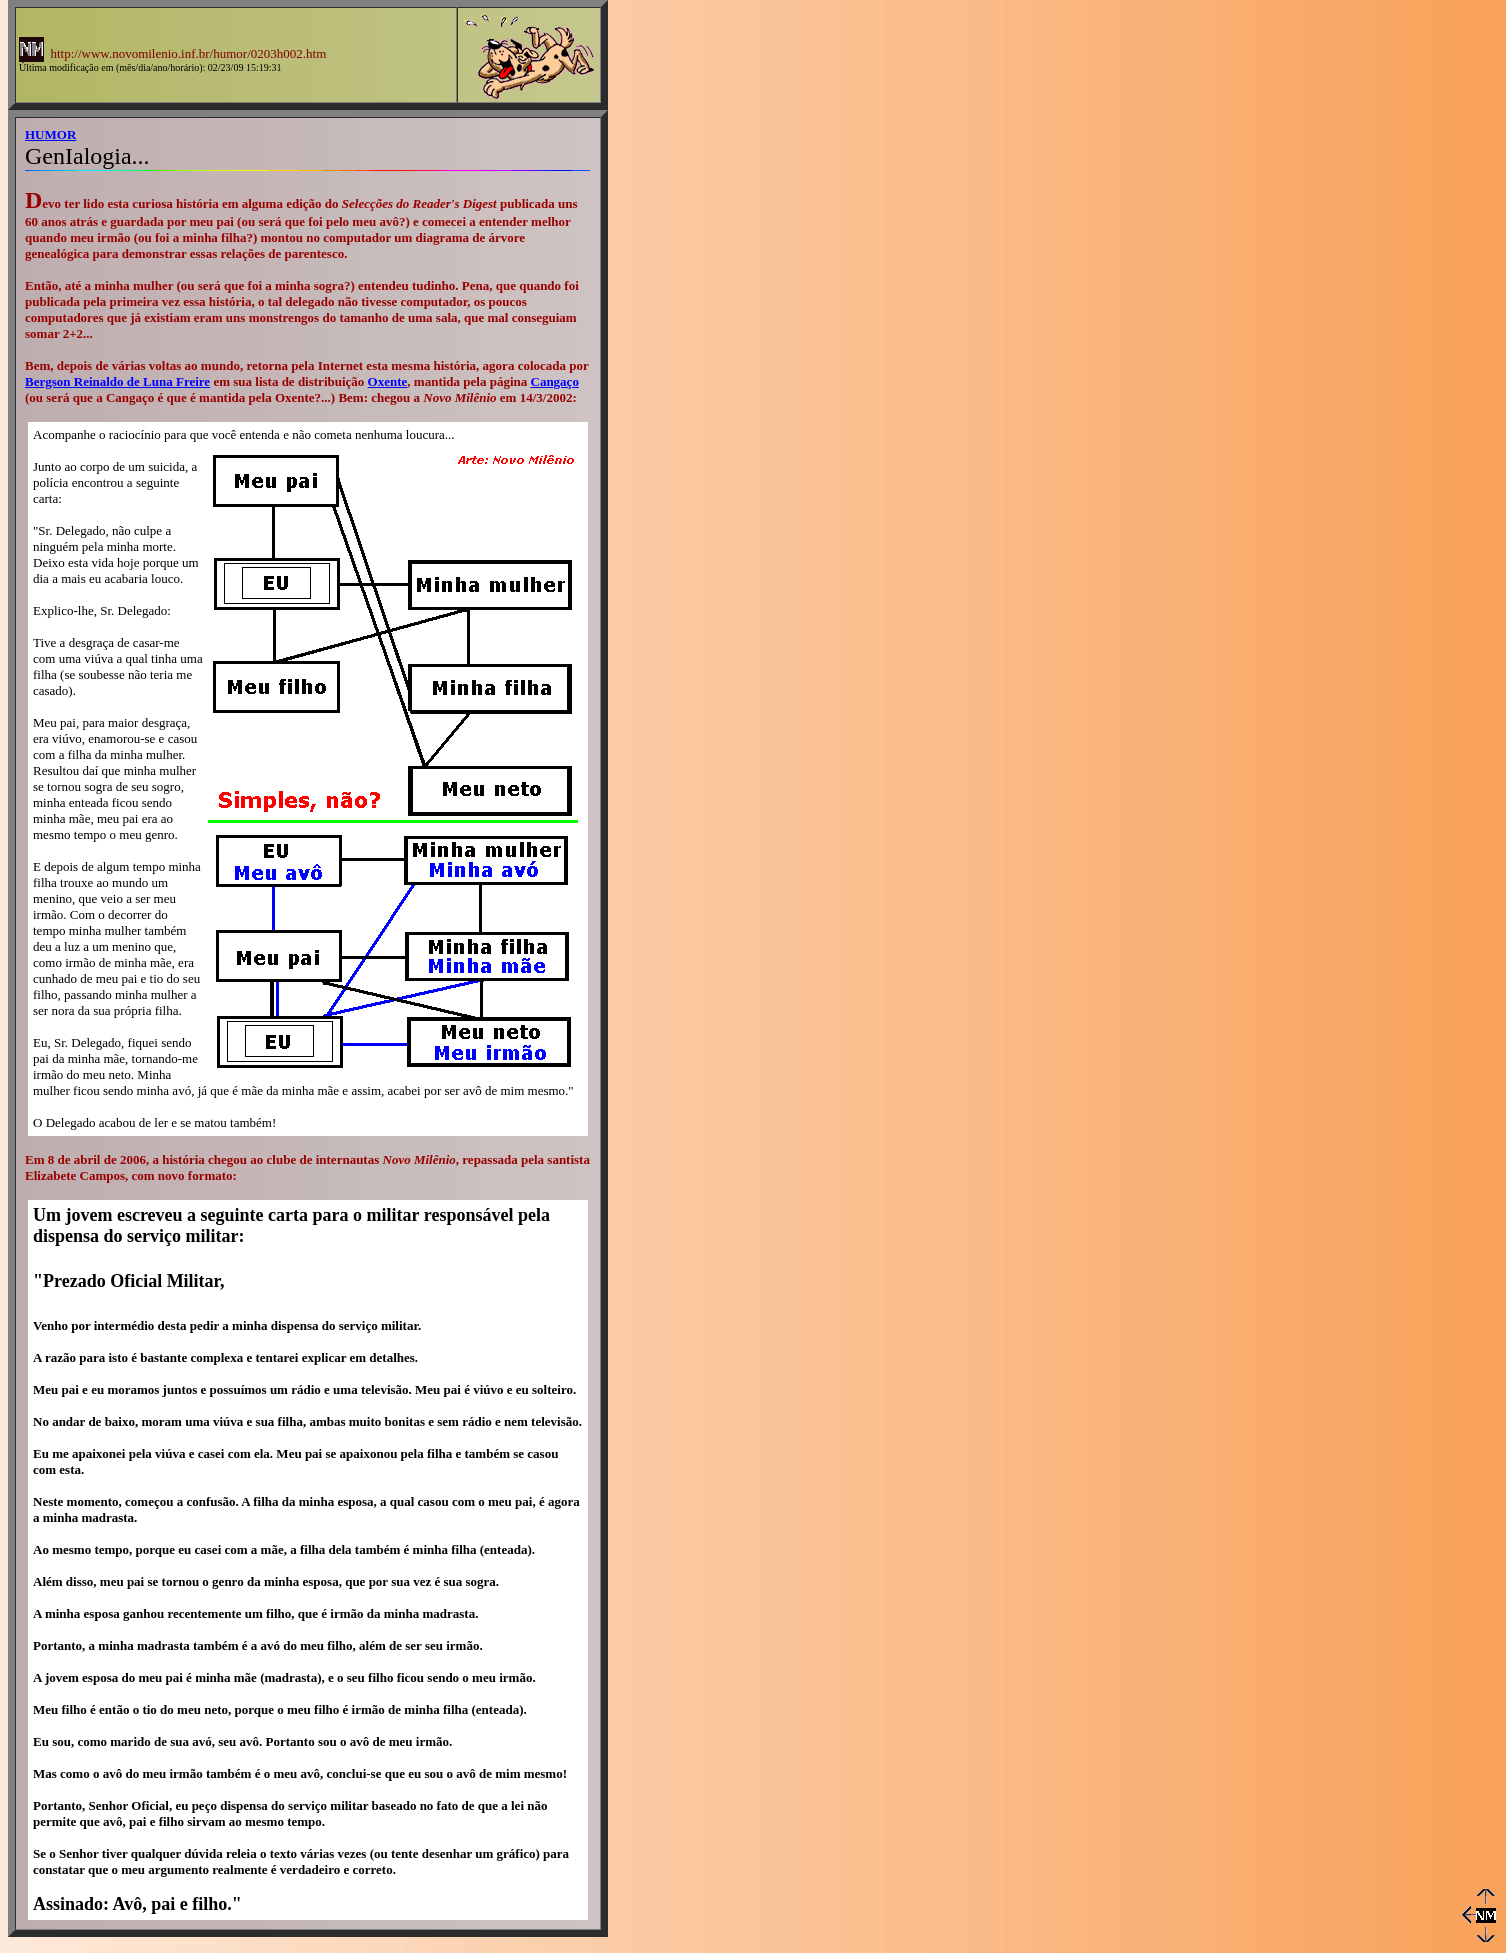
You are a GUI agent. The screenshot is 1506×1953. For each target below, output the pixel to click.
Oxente (388, 381)
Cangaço (555, 381)
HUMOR (50, 134)
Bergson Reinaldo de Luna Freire (117, 381)
